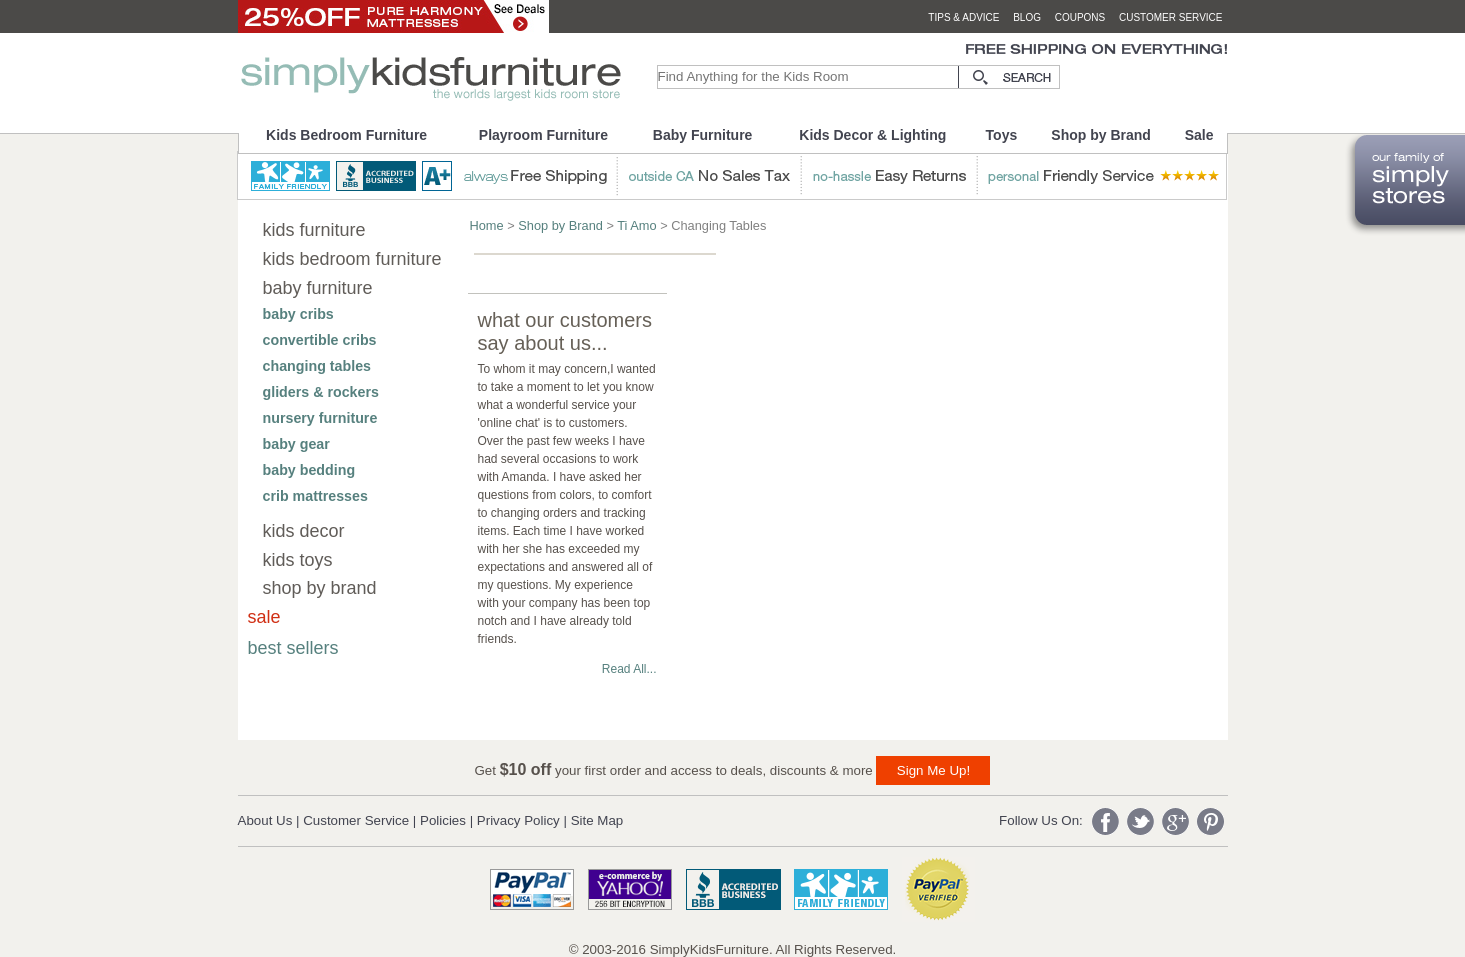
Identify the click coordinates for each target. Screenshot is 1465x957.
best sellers (293, 648)
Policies (443, 820)
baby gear (296, 444)
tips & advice (963, 17)
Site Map (597, 820)
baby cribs (298, 314)
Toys (1002, 135)
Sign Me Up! (933, 770)
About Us (265, 820)
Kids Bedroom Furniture (346, 135)
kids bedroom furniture (352, 259)
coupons (1080, 17)
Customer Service (356, 820)
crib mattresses (315, 496)
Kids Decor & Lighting (872, 135)
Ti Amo (636, 225)
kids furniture (314, 230)
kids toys (298, 560)
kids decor (304, 531)
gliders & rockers (321, 392)
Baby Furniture (703, 135)
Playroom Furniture (543, 135)
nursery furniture (320, 418)
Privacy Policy (518, 820)
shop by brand (320, 588)
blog (1027, 17)
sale (264, 617)
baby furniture (318, 288)
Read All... (629, 669)
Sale (1199, 135)
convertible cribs (320, 340)
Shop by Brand (1101, 135)
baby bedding (309, 470)
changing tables (317, 366)
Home (487, 225)
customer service (1171, 17)
